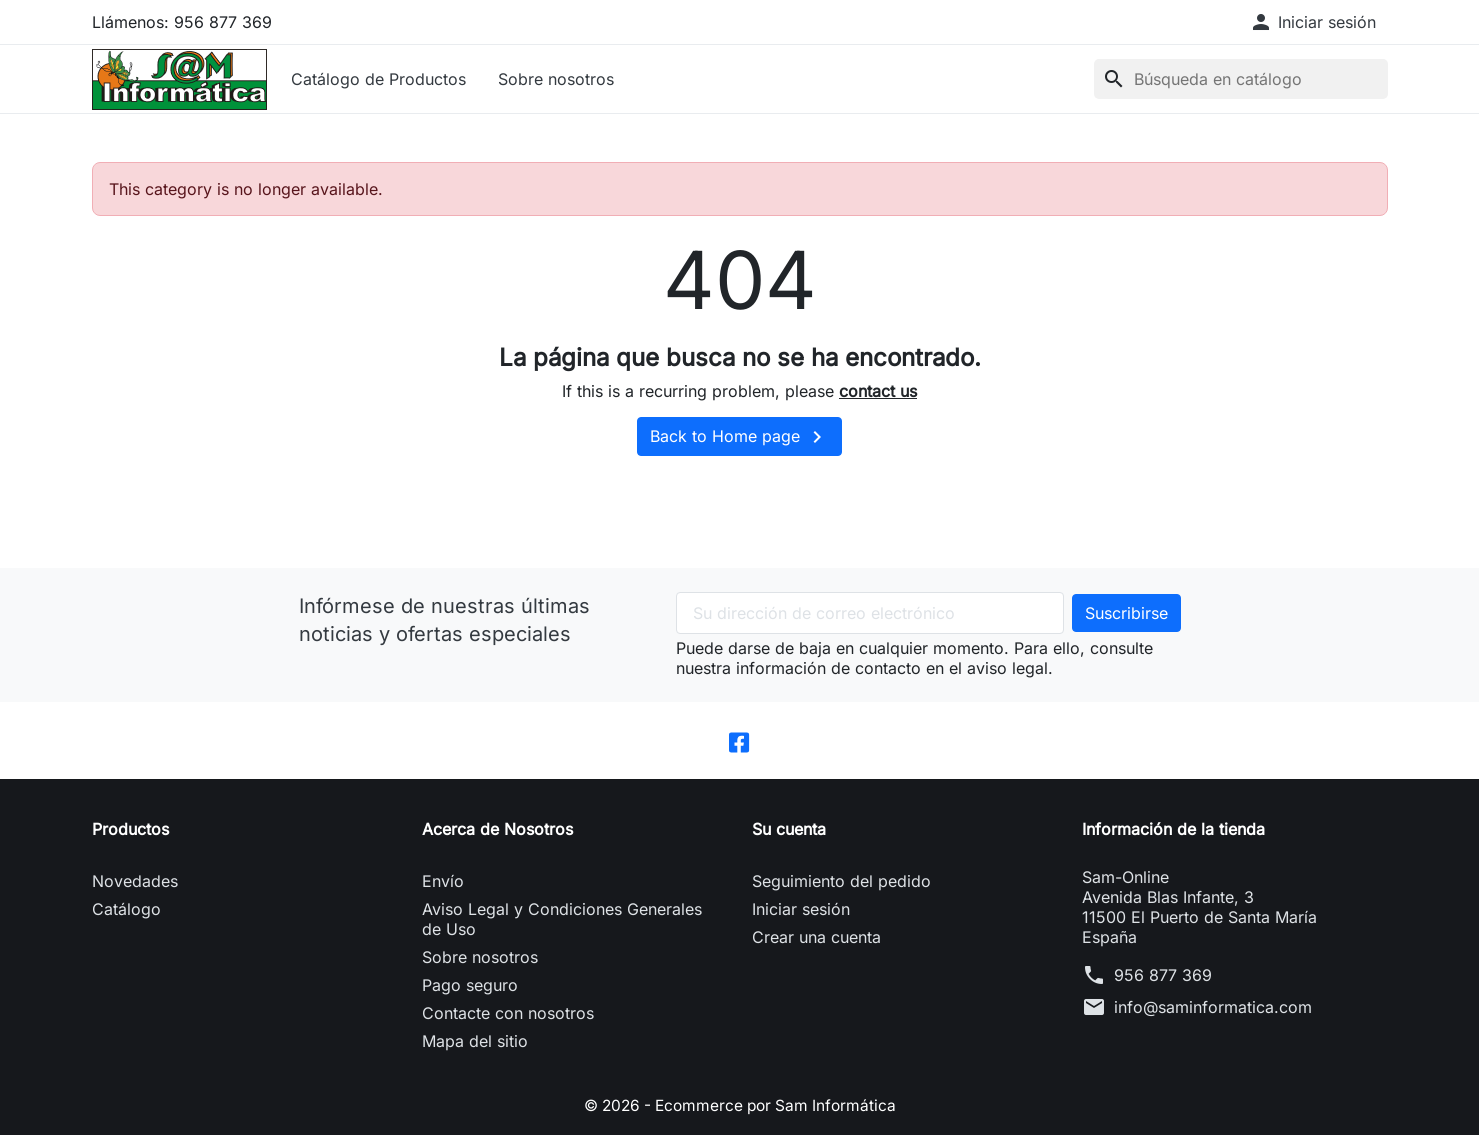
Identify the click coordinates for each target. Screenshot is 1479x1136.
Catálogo (126, 910)
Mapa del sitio (475, 1042)
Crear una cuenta (816, 938)
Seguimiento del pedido (841, 882)
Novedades (135, 882)
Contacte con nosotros (508, 1014)
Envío (443, 882)
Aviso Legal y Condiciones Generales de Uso (562, 920)
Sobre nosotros (556, 79)
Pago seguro (470, 986)
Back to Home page (739, 437)
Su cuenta (789, 830)
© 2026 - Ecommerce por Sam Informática (740, 1106)
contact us (878, 391)
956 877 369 (1163, 976)
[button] (1312, 22)
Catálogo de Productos (378, 79)
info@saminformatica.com (1213, 1008)
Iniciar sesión (801, 910)
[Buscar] (1241, 79)
